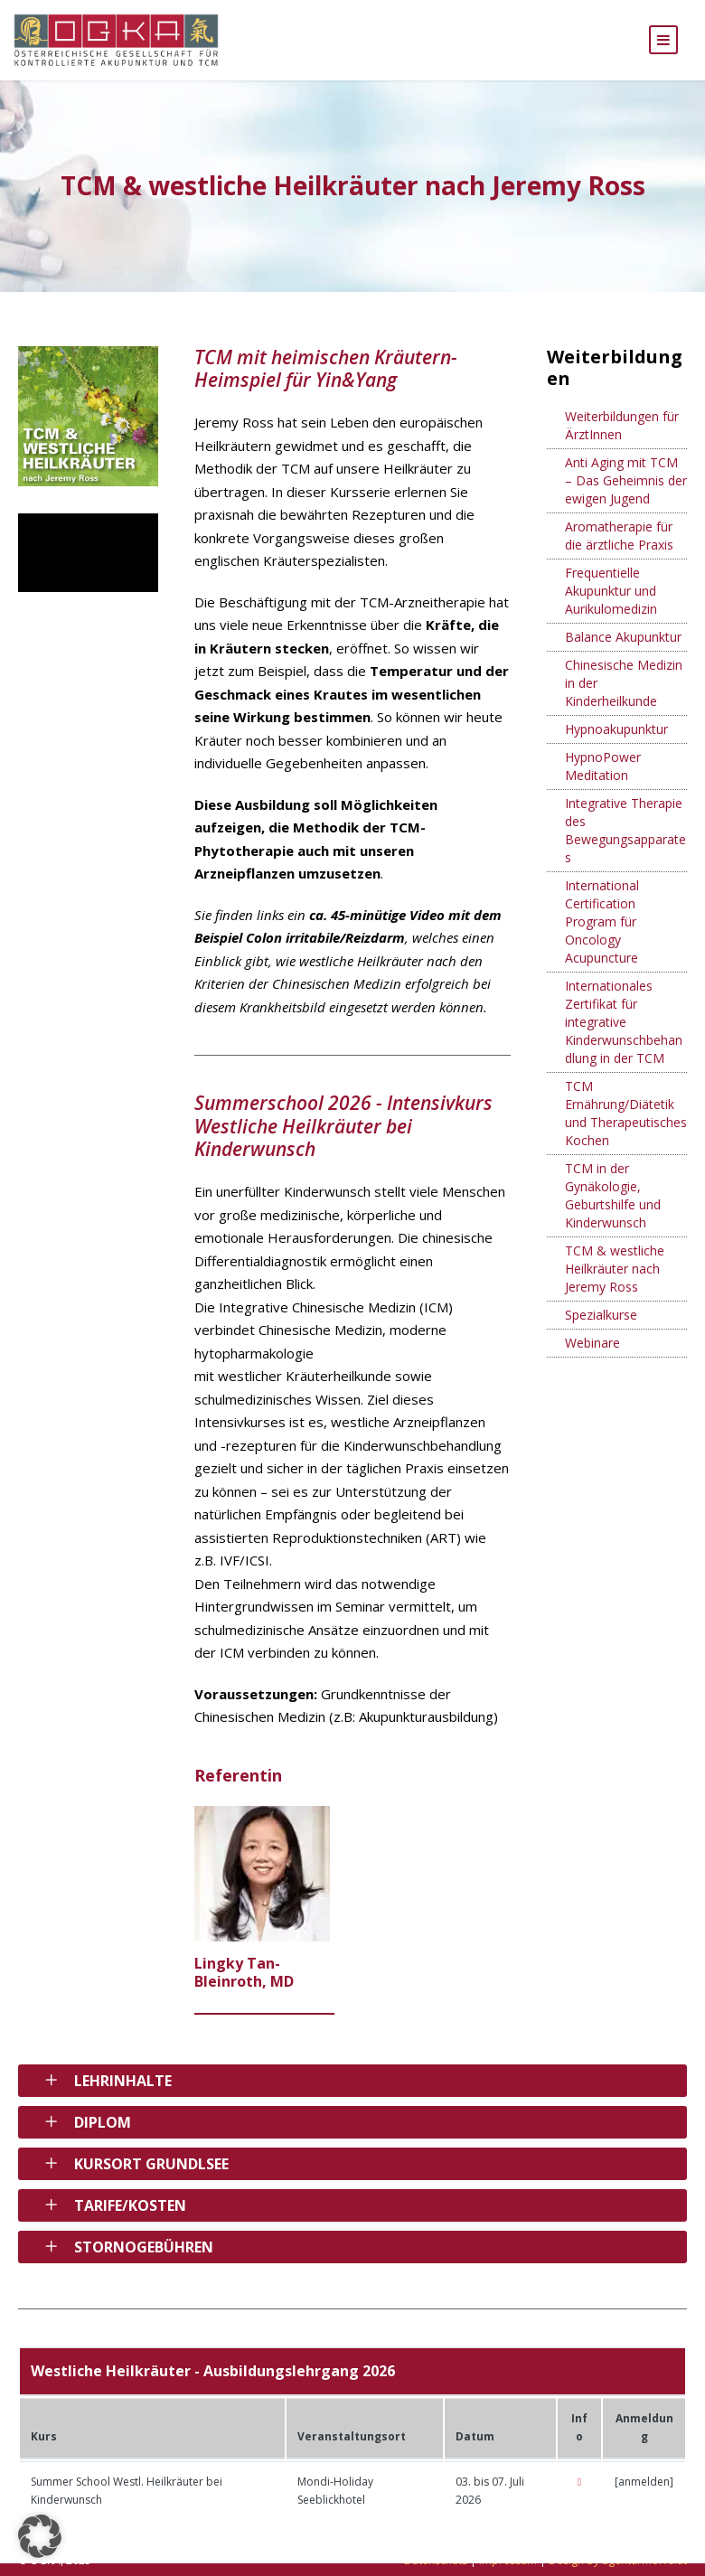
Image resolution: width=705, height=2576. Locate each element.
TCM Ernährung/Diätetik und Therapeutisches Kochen (626, 1125)
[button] (40, 2536)
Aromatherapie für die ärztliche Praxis (619, 548)
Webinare (592, 1355)
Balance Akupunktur (623, 649)
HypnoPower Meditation (603, 778)
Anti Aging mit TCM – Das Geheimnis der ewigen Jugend (626, 493)
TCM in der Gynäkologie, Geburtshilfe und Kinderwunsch (613, 1208)
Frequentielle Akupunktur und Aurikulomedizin (611, 603)
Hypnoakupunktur (616, 741)
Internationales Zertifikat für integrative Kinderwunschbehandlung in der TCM (623, 1034)
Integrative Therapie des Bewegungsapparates (625, 843)
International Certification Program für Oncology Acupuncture (602, 934)
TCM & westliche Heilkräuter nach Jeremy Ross (614, 1281)
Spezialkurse (601, 1327)
